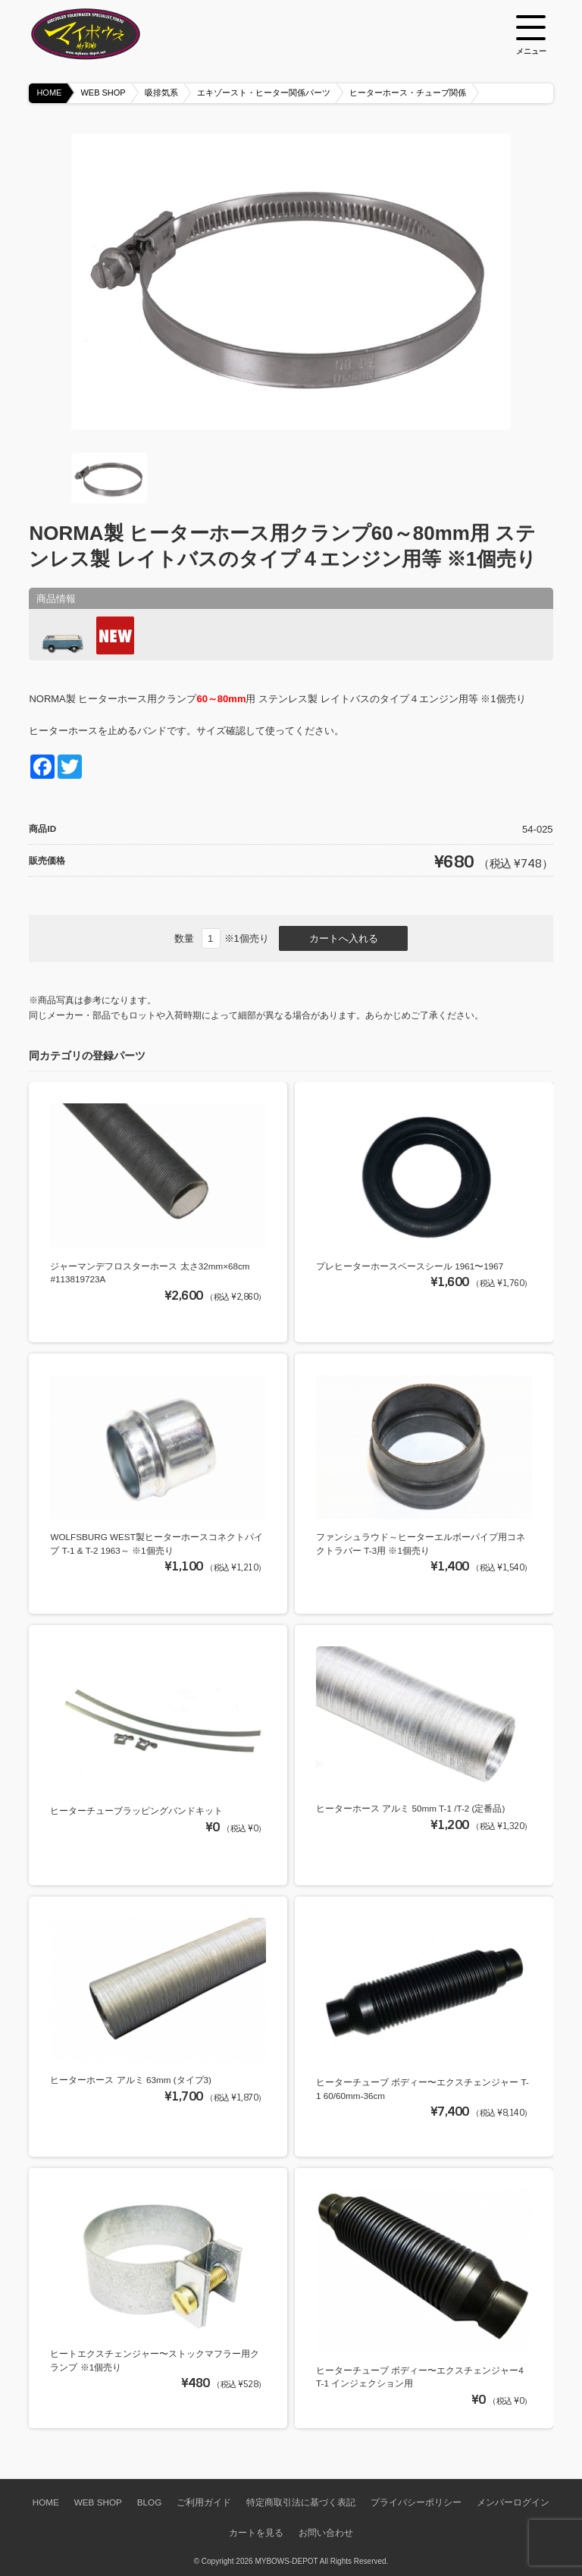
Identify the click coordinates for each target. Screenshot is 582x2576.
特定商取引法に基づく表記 (300, 2502)
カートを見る (256, 2532)
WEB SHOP (102, 92)
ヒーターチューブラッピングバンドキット (136, 1810)
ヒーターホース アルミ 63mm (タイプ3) (130, 2080)
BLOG (149, 2502)
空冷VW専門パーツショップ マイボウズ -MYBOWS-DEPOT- (104, 34)
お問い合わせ (326, 2532)
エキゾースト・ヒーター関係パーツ (263, 92)
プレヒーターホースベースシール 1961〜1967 (409, 1266)
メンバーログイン (513, 2502)
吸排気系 (161, 92)
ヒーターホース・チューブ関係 (407, 92)
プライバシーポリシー (416, 2502)
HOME (48, 92)
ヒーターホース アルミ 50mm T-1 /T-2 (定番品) (410, 1808)
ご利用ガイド (204, 2502)
